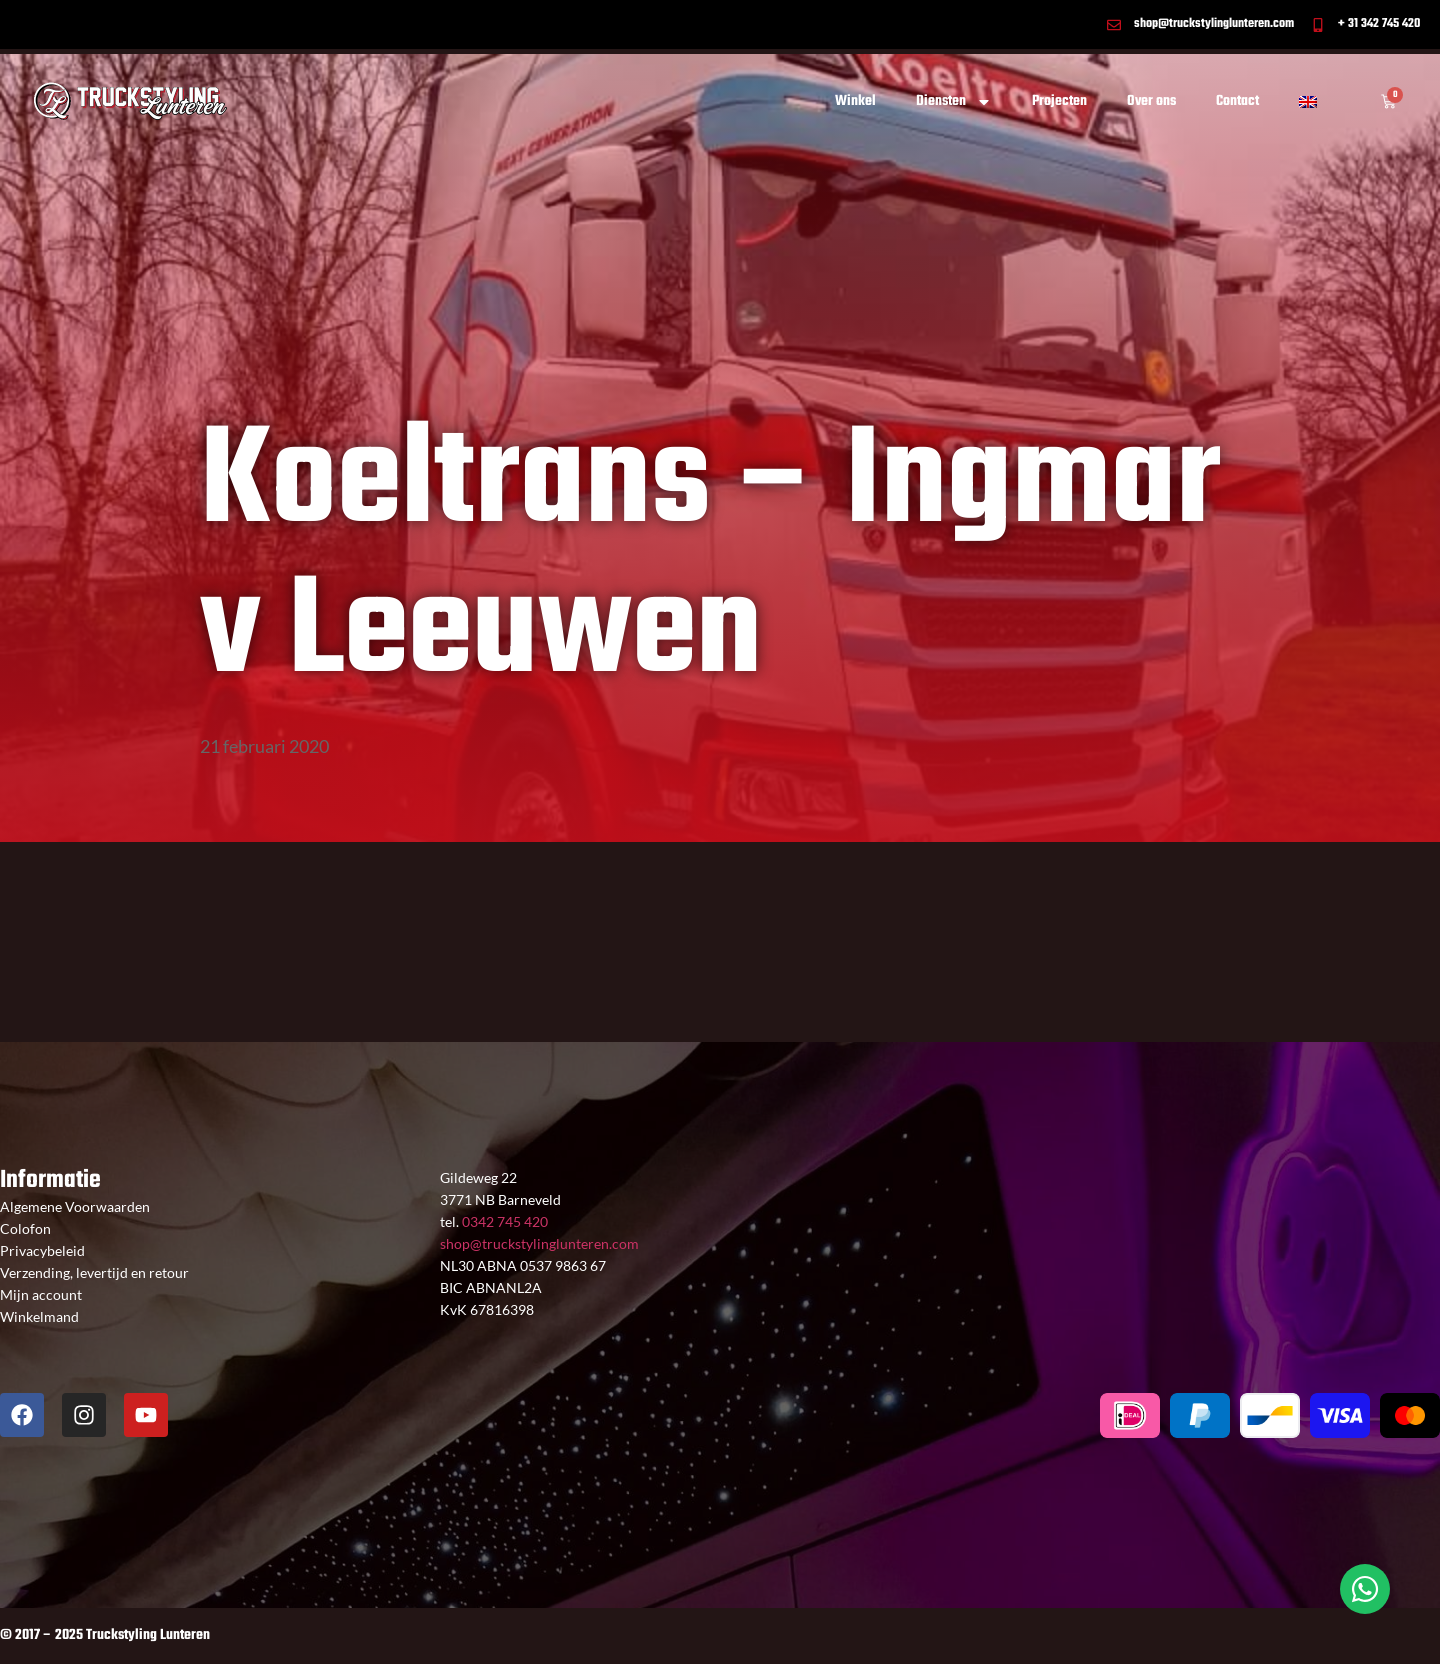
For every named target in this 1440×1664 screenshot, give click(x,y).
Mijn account (41, 1294)
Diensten (954, 102)
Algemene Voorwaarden (75, 1206)
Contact (1237, 101)
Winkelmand (39, 1316)
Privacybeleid (42, 1250)
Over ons (1151, 101)
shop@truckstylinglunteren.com (539, 1243)
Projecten (1059, 101)
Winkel (855, 101)
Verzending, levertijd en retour (94, 1272)
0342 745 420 (503, 1221)
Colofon (25, 1228)
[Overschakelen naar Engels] (1308, 102)
